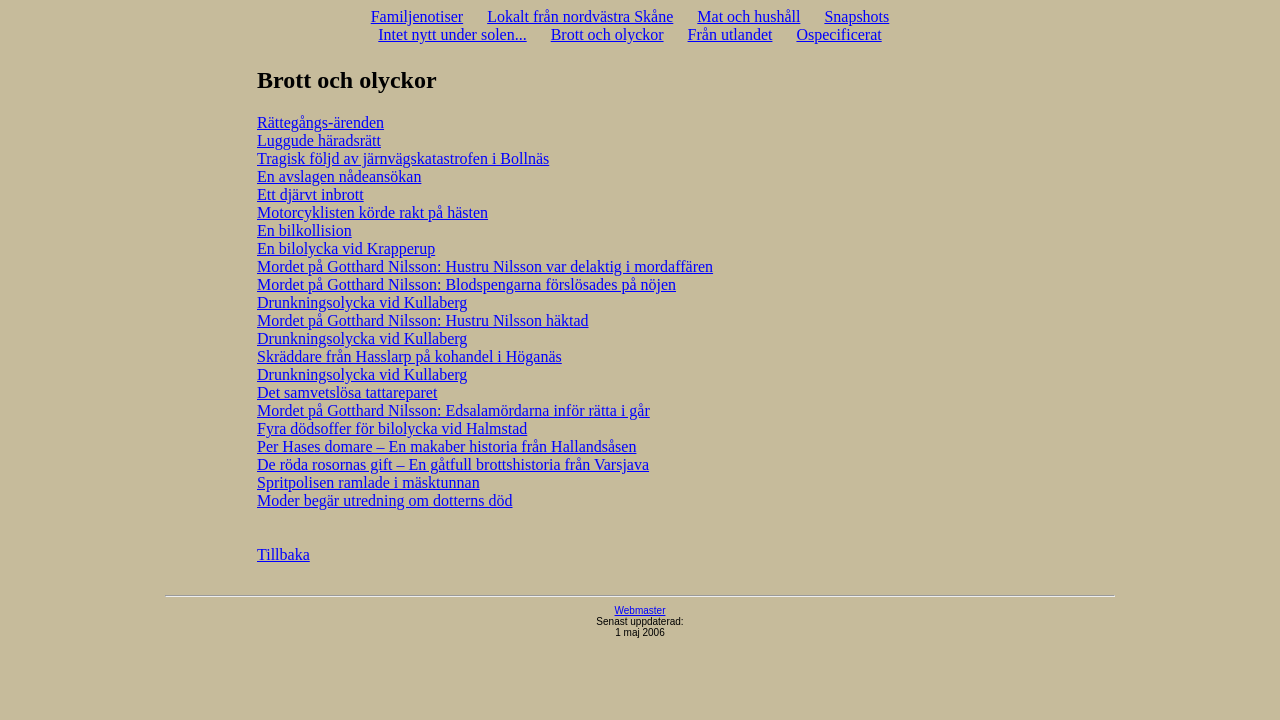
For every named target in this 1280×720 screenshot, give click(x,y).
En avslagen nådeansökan (339, 176)
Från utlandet (730, 34)
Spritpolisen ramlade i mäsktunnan (368, 482)
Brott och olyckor (607, 34)
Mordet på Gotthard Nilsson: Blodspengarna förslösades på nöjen (466, 284)
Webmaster (640, 610)
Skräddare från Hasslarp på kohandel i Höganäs (409, 356)
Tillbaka (283, 554)
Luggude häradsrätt (319, 140)
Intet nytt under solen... (452, 34)
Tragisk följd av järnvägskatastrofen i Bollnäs (403, 158)
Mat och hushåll (748, 16)
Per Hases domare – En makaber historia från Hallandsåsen (446, 446)
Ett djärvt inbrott (310, 194)
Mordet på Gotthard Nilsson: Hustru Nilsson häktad (423, 320)
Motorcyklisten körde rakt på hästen (372, 212)
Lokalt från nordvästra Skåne (580, 16)
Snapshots (856, 16)
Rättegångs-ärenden (320, 122)
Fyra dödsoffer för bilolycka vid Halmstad (392, 428)
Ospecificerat (838, 34)
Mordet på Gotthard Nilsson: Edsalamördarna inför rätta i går (453, 410)
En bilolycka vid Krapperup (346, 248)
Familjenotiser (417, 16)
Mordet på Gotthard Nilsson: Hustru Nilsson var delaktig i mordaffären (485, 266)
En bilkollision (304, 230)
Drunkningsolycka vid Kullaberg (362, 302)
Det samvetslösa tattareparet (347, 392)
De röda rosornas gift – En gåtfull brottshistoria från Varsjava (453, 464)
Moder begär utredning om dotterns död (385, 500)
